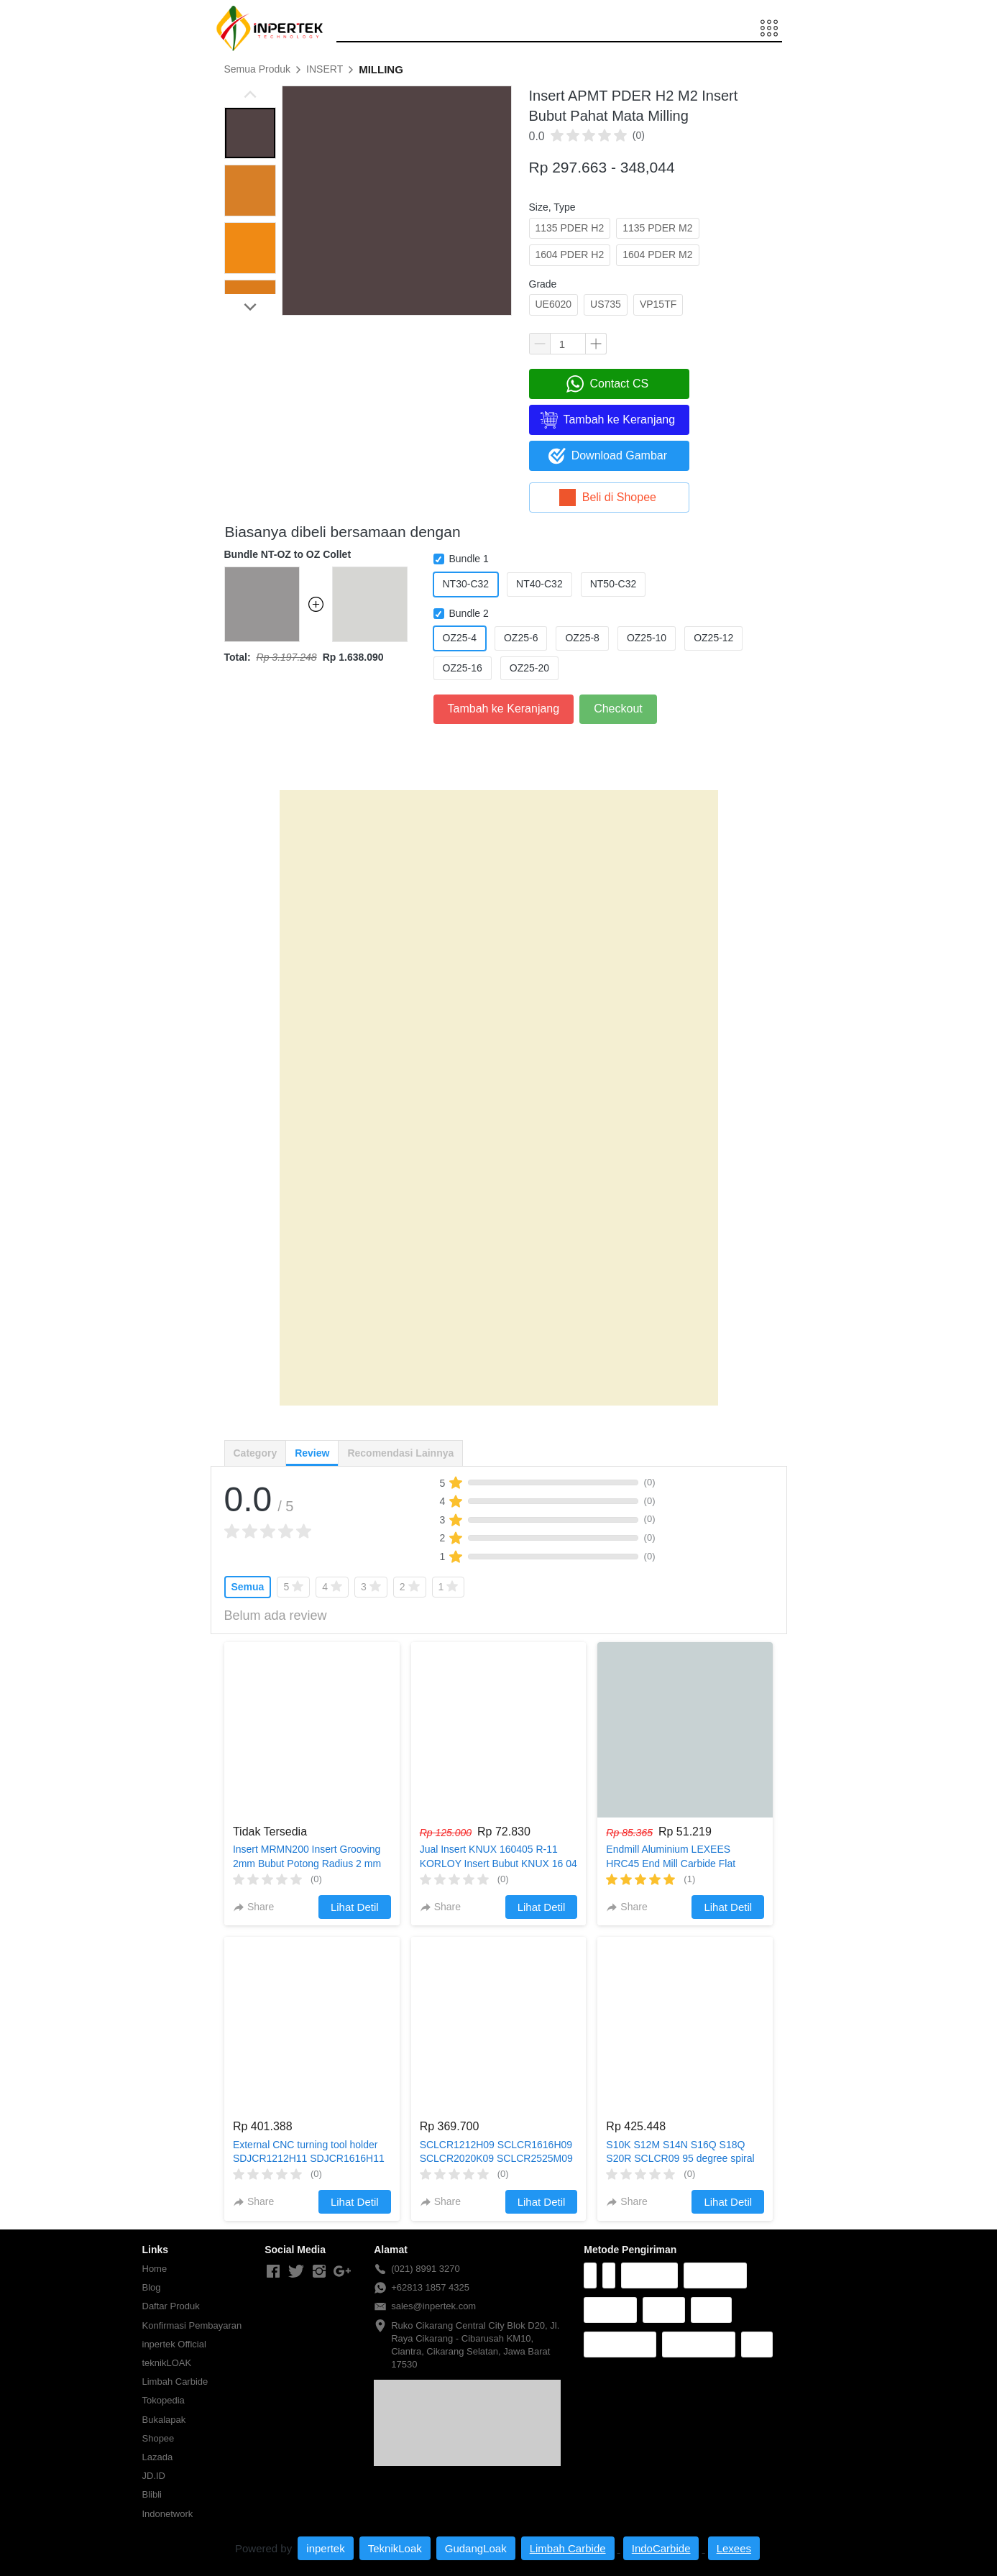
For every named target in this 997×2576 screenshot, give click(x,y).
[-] (273, 2272)
